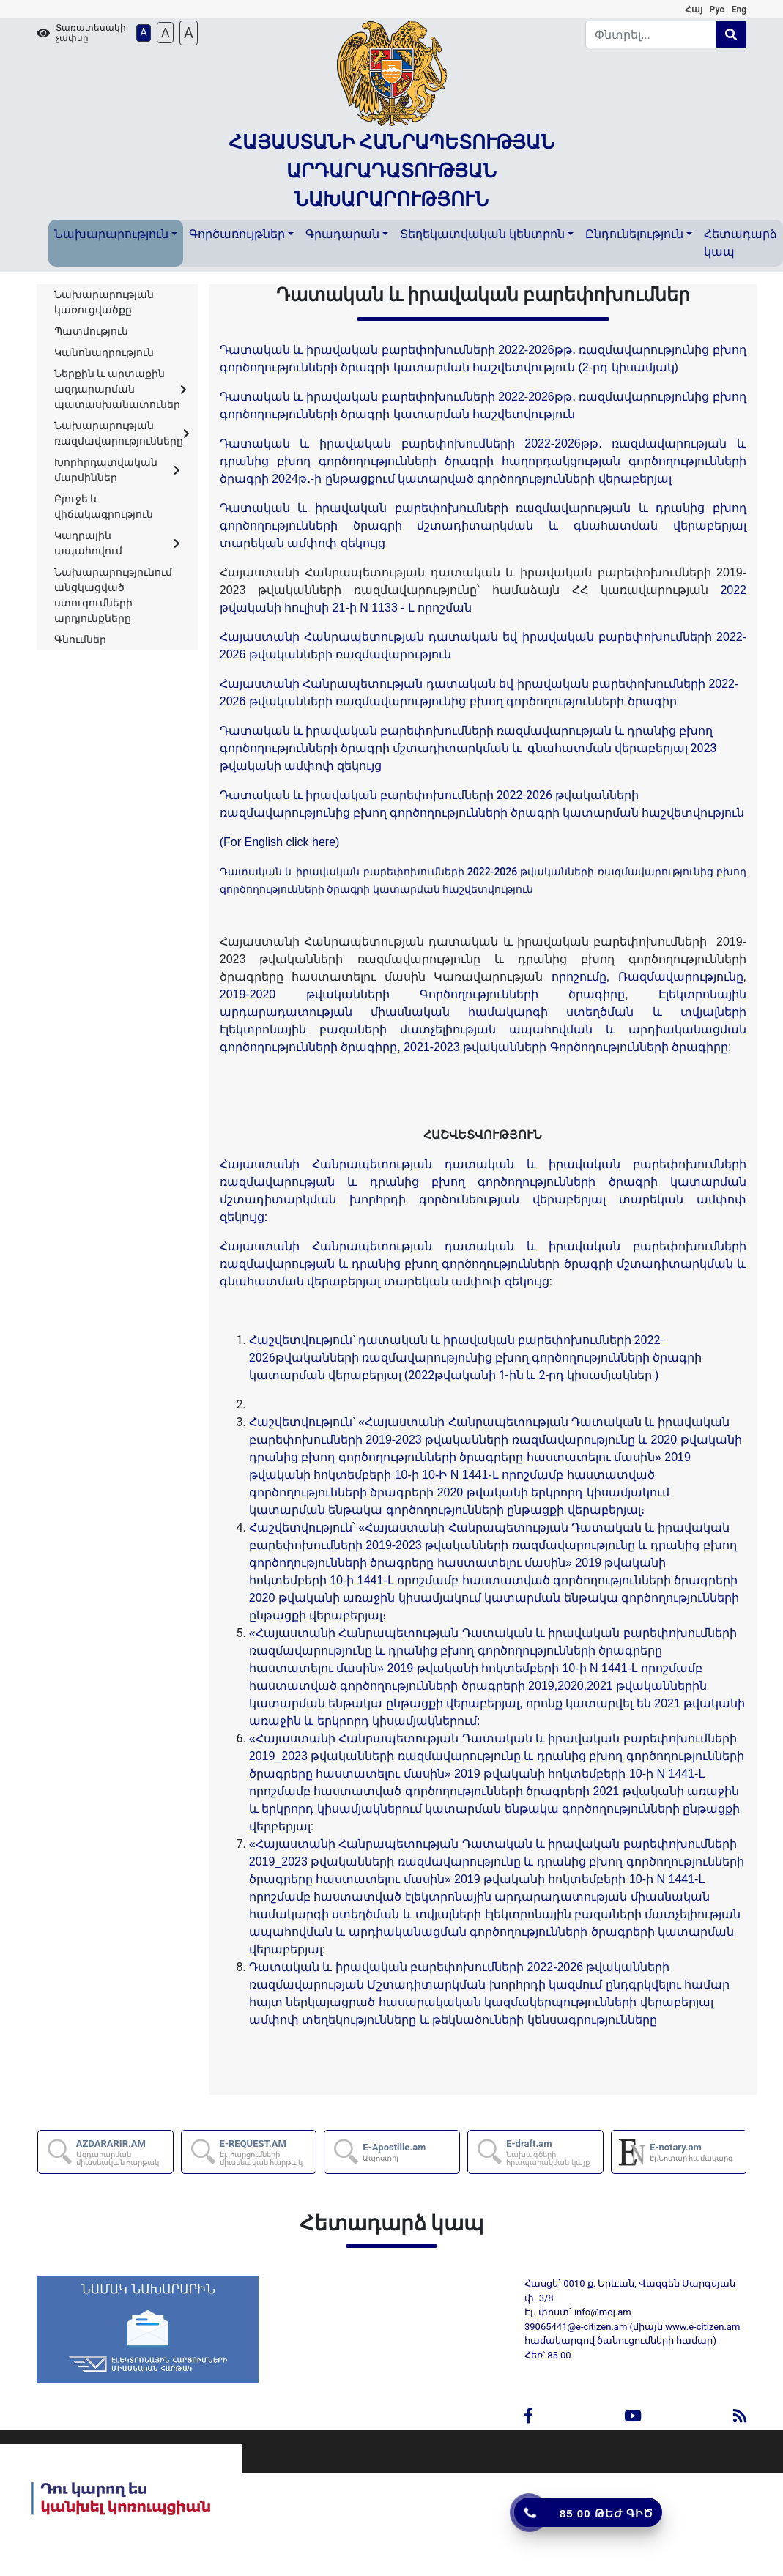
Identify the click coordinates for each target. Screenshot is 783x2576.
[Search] (650, 34)
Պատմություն (91, 331)
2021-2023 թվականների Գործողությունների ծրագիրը (566, 1047)
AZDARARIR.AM (123, 2152)
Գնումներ (80, 639)
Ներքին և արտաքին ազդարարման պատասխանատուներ (120, 389)
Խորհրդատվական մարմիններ (117, 469)
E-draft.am (553, 2152)
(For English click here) (280, 842)
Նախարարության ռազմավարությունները (122, 433)
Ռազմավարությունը (680, 976)
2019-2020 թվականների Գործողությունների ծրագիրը (422, 994)
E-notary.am (691, 2152)
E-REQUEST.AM (267, 2152)
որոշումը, (580, 976)
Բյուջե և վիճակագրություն (103, 506)
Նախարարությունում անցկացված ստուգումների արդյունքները (113, 595)
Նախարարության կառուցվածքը (104, 302)
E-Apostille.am (394, 2152)
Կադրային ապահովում (117, 543)
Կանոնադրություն (104, 352)
